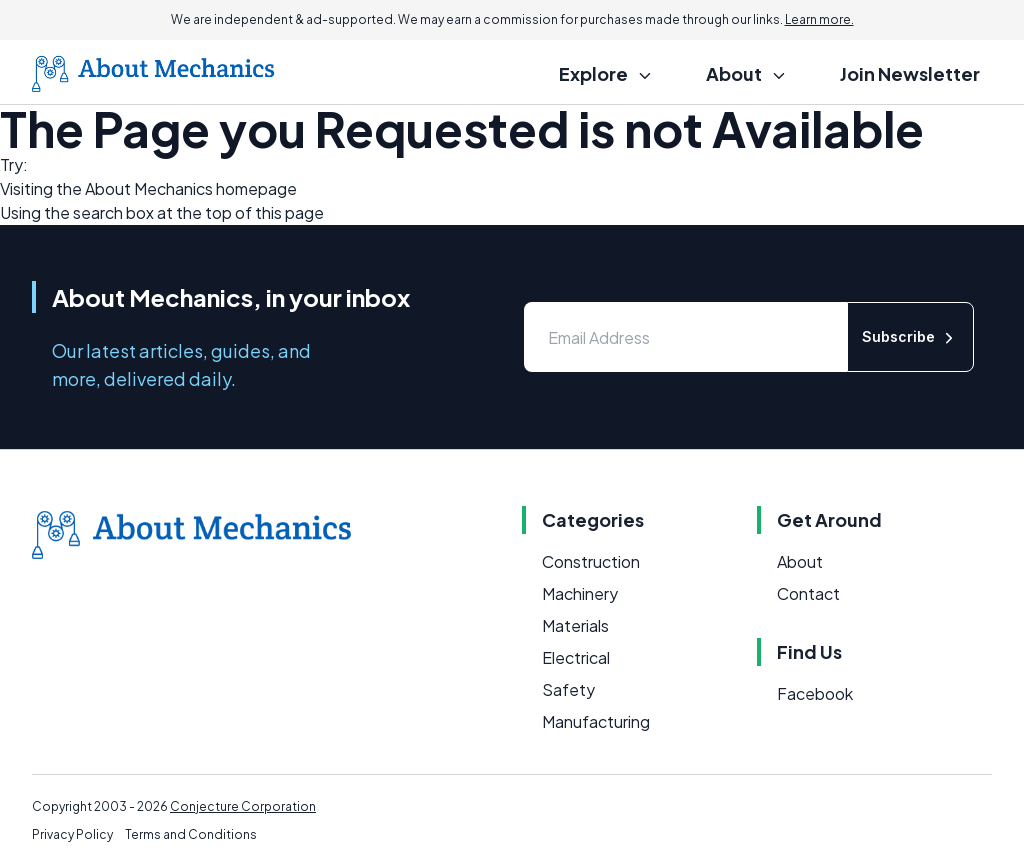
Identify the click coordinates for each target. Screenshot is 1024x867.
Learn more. (819, 19)
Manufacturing (596, 721)
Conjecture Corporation (243, 806)
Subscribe (910, 337)
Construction (591, 561)
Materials (575, 625)
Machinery (580, 593)
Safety (568, 689)
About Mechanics (149, 188)
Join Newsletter (910, 73)
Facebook (815, 693)
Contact (808, 593)
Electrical (576, 657)
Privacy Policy (72, 834)
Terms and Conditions (191, 834)
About (800, 561)
